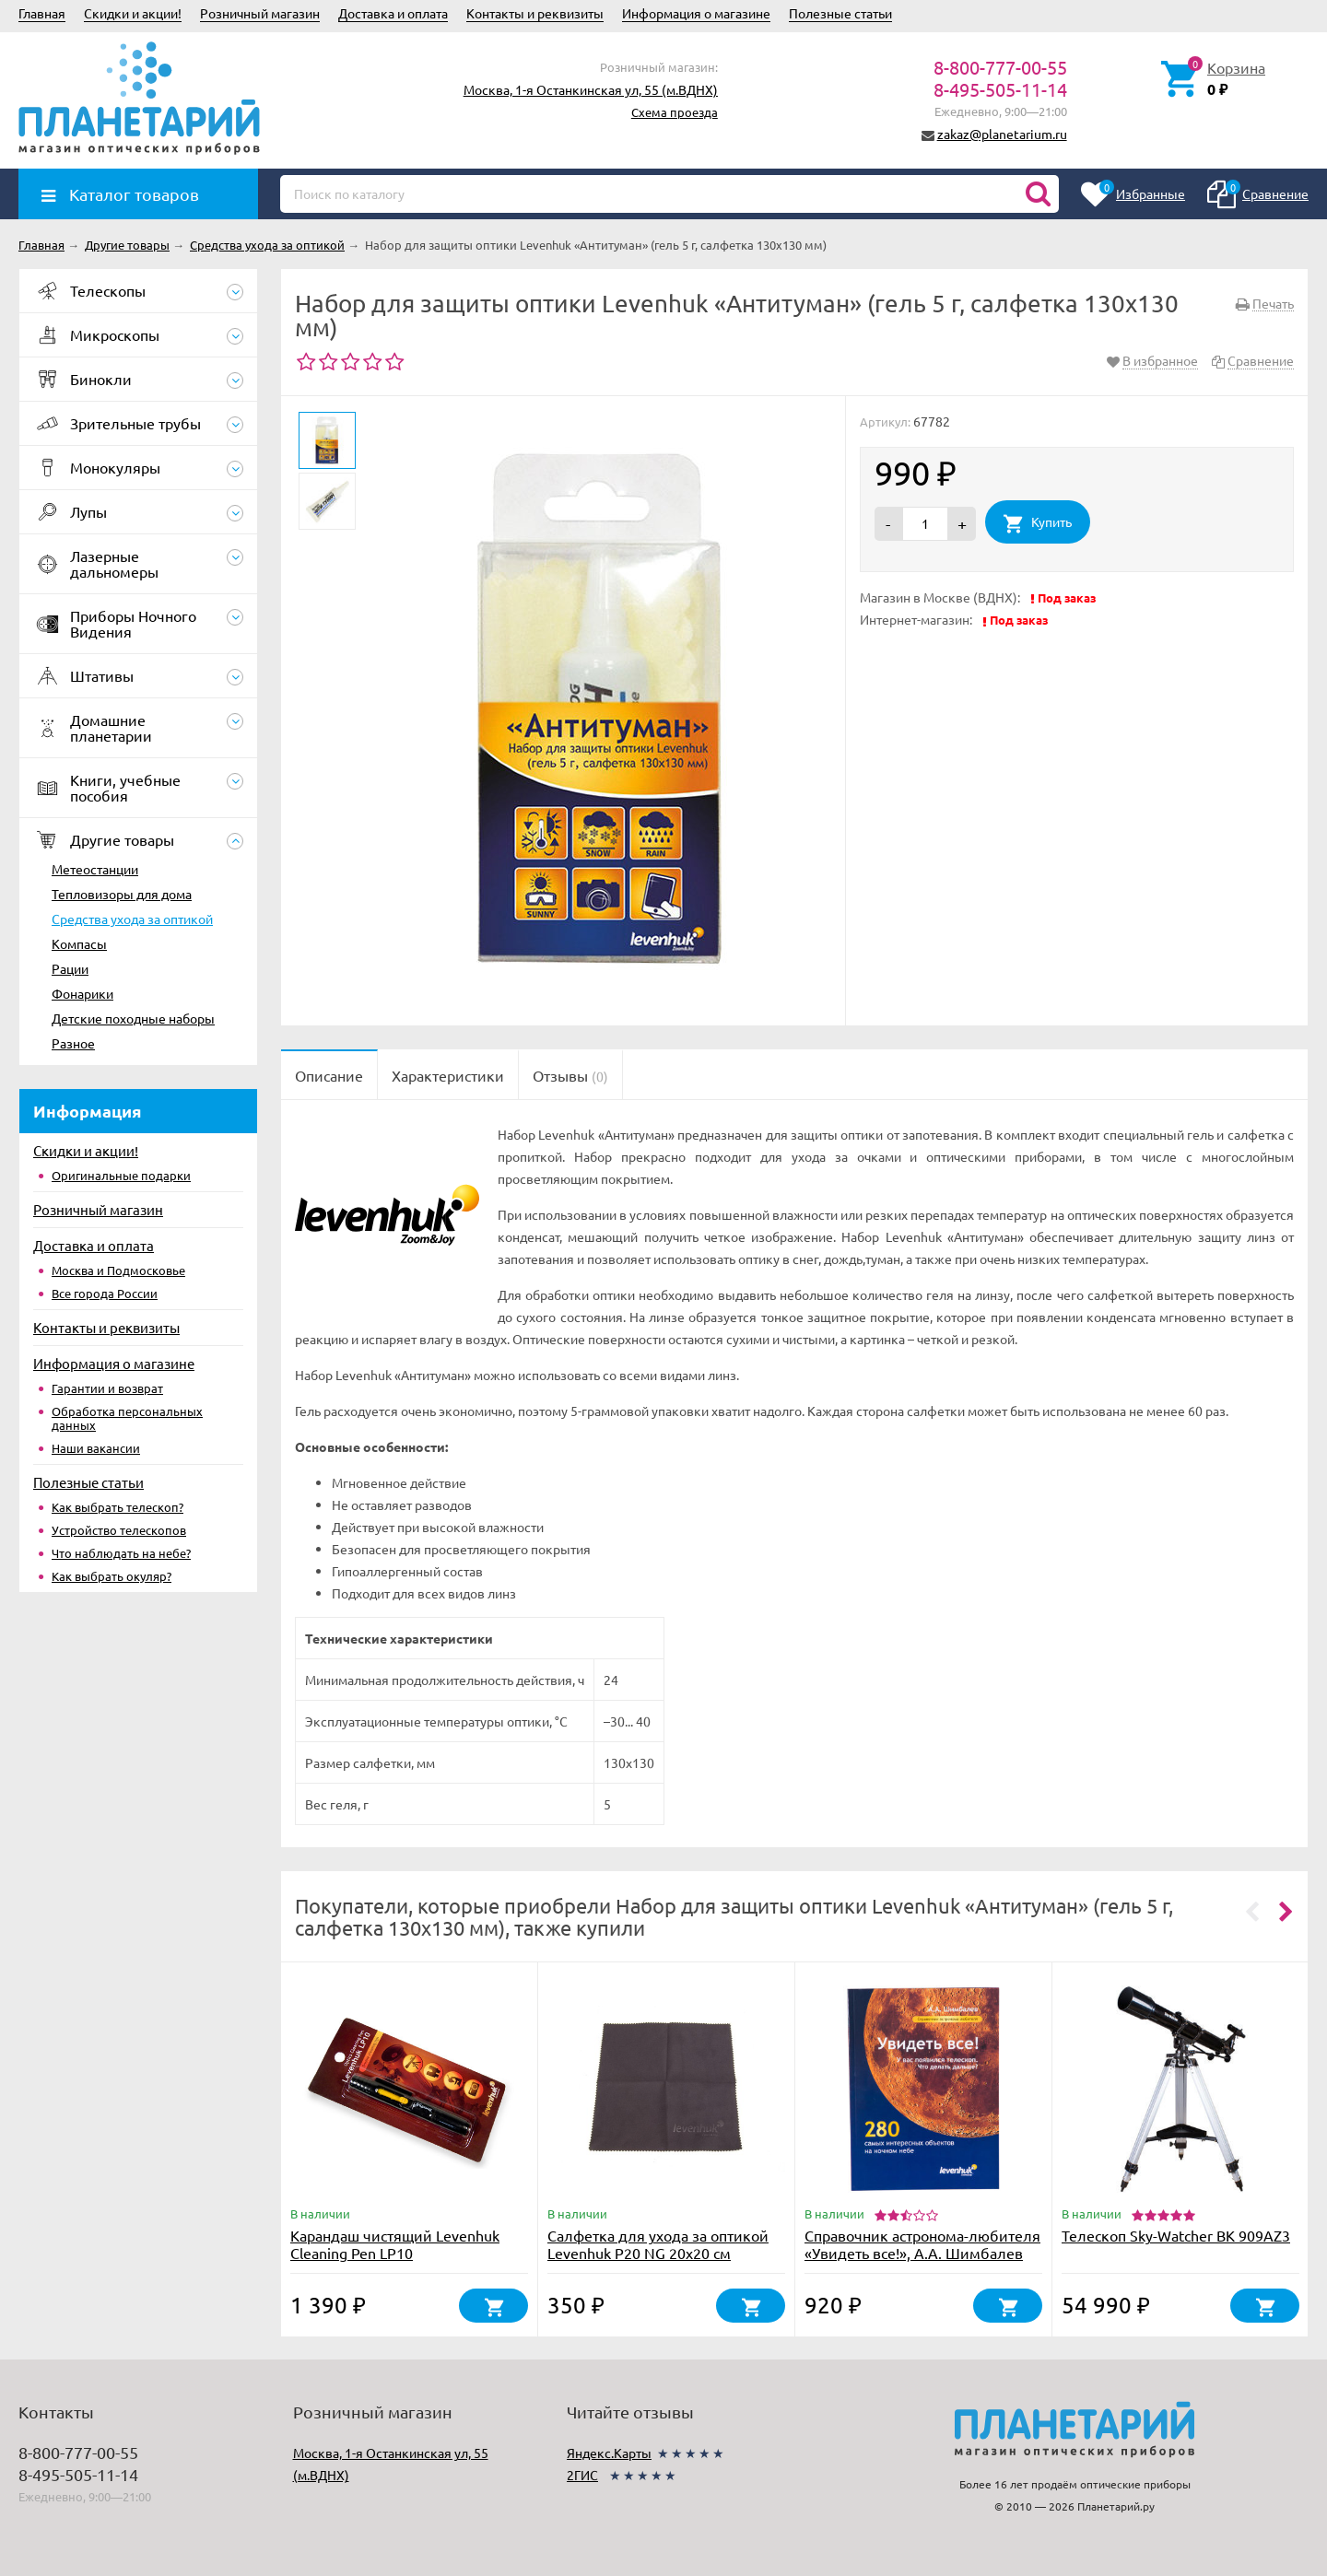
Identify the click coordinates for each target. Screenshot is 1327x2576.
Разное (73, 1043)
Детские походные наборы (133, 1018)
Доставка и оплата (393, 13)
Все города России (105, 1293)
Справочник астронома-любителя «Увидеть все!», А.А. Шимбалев (922, 2244)
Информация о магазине (696, 13)
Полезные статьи (840, 13)
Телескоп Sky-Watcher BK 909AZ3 (1176, 2235)
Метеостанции (95, 869)
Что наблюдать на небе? (121, 1553)
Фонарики (82, 993)
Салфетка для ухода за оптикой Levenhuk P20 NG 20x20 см (658, 2244)
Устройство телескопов (119, 1530)
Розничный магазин (260, 13)
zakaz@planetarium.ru (1002, 133)
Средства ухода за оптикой (132, 918)
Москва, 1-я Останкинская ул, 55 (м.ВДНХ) (591, 89)
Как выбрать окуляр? (111, 1576)
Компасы (79, 943)
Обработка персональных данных (127, 1418)
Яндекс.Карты (609, 2452)
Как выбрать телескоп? (117, 1507)
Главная (41, 13)
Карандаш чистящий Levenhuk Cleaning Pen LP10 (394, 2244)
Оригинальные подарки (121, 1175)
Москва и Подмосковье (118, 1270)
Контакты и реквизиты (535, 13)
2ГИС (582, 2474)
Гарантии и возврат (107, 1388)
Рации (70, 968)
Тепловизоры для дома (122, 893)
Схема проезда (674, 112)
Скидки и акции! (133, 13)
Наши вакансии (96, 1448)
